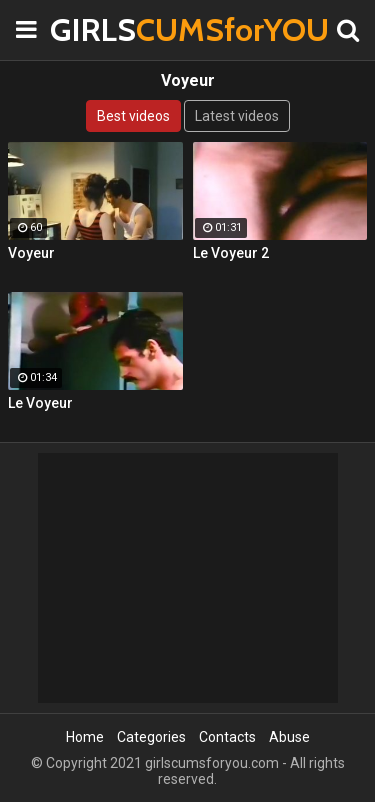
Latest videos (237, 116)
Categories (151, 737)
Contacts (227, 737)
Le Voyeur (40, 403)
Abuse (289, 737)
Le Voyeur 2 (231, 253)
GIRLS (100, 29)
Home (85, 737)
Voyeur (31, 253)
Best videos (133, 116)
